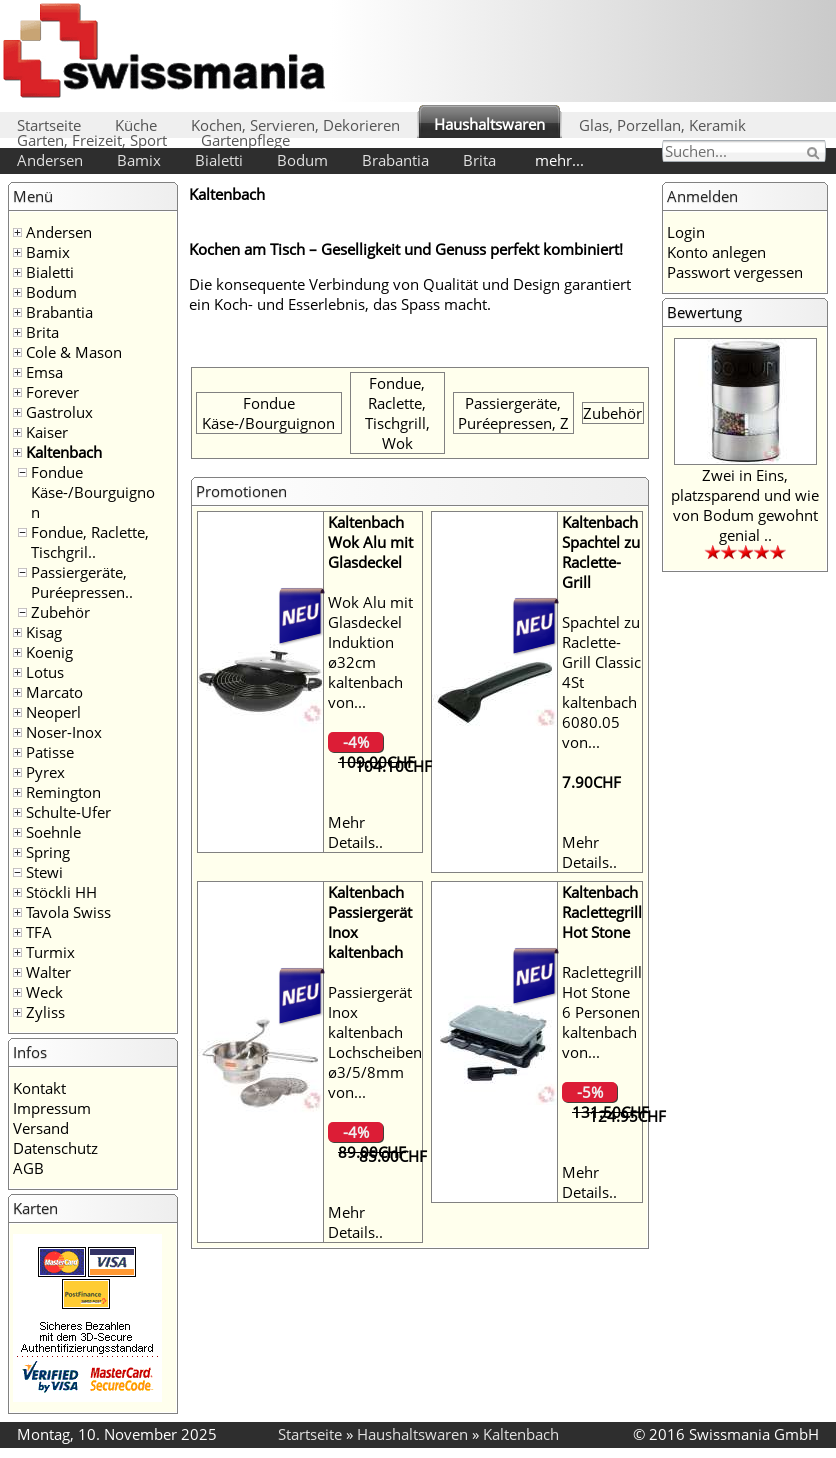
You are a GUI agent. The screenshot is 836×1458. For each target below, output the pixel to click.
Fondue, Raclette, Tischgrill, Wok (397, 413)
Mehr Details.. (355, 832)
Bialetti (219, 160)
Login (686, 232)
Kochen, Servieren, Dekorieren (295, 125)
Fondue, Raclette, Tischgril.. (90, 542)
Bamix (139, 160)
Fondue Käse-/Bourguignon (93, 492)
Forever (52, 392)
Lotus (45, 672)
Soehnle (53, 832)
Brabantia (395, 160)
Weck (44, 992)
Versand (41, 1128)
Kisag (44, 632)
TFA (39, 932)
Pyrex (45, 772)
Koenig (49, 652)
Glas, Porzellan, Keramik (662, 125)
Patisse (50, 752)
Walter (48, 972)
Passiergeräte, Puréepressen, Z (513, 413)
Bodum (302, 160)
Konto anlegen (716, 252)
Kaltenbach (64, 452)
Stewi (44, 872)
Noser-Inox (64, 732)
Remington (63, 792)
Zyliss (45, 1012)
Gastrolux (59, 412)
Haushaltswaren (489, 124)
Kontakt (39, 1088)
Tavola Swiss (68, 912)
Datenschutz (55, 1148)
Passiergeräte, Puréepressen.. (82, 582)
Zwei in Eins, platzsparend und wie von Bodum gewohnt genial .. (745, 505)
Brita (479, 160)
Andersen (50, 160)
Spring (48, 852)
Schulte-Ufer (68, 812)
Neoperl (53, 712)
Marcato (54, 692)
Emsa (44, 372)
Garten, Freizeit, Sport (92, 140)
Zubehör (60, 612)
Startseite (49, 125)
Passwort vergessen (735, 272)
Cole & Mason (74, 352)
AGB (28, 1168)
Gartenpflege (245, 140)
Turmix (50, 952)
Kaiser (47, 432)
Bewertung (704, 312)
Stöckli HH (61, 892)
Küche (136, 125)
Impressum (52, 1108)
